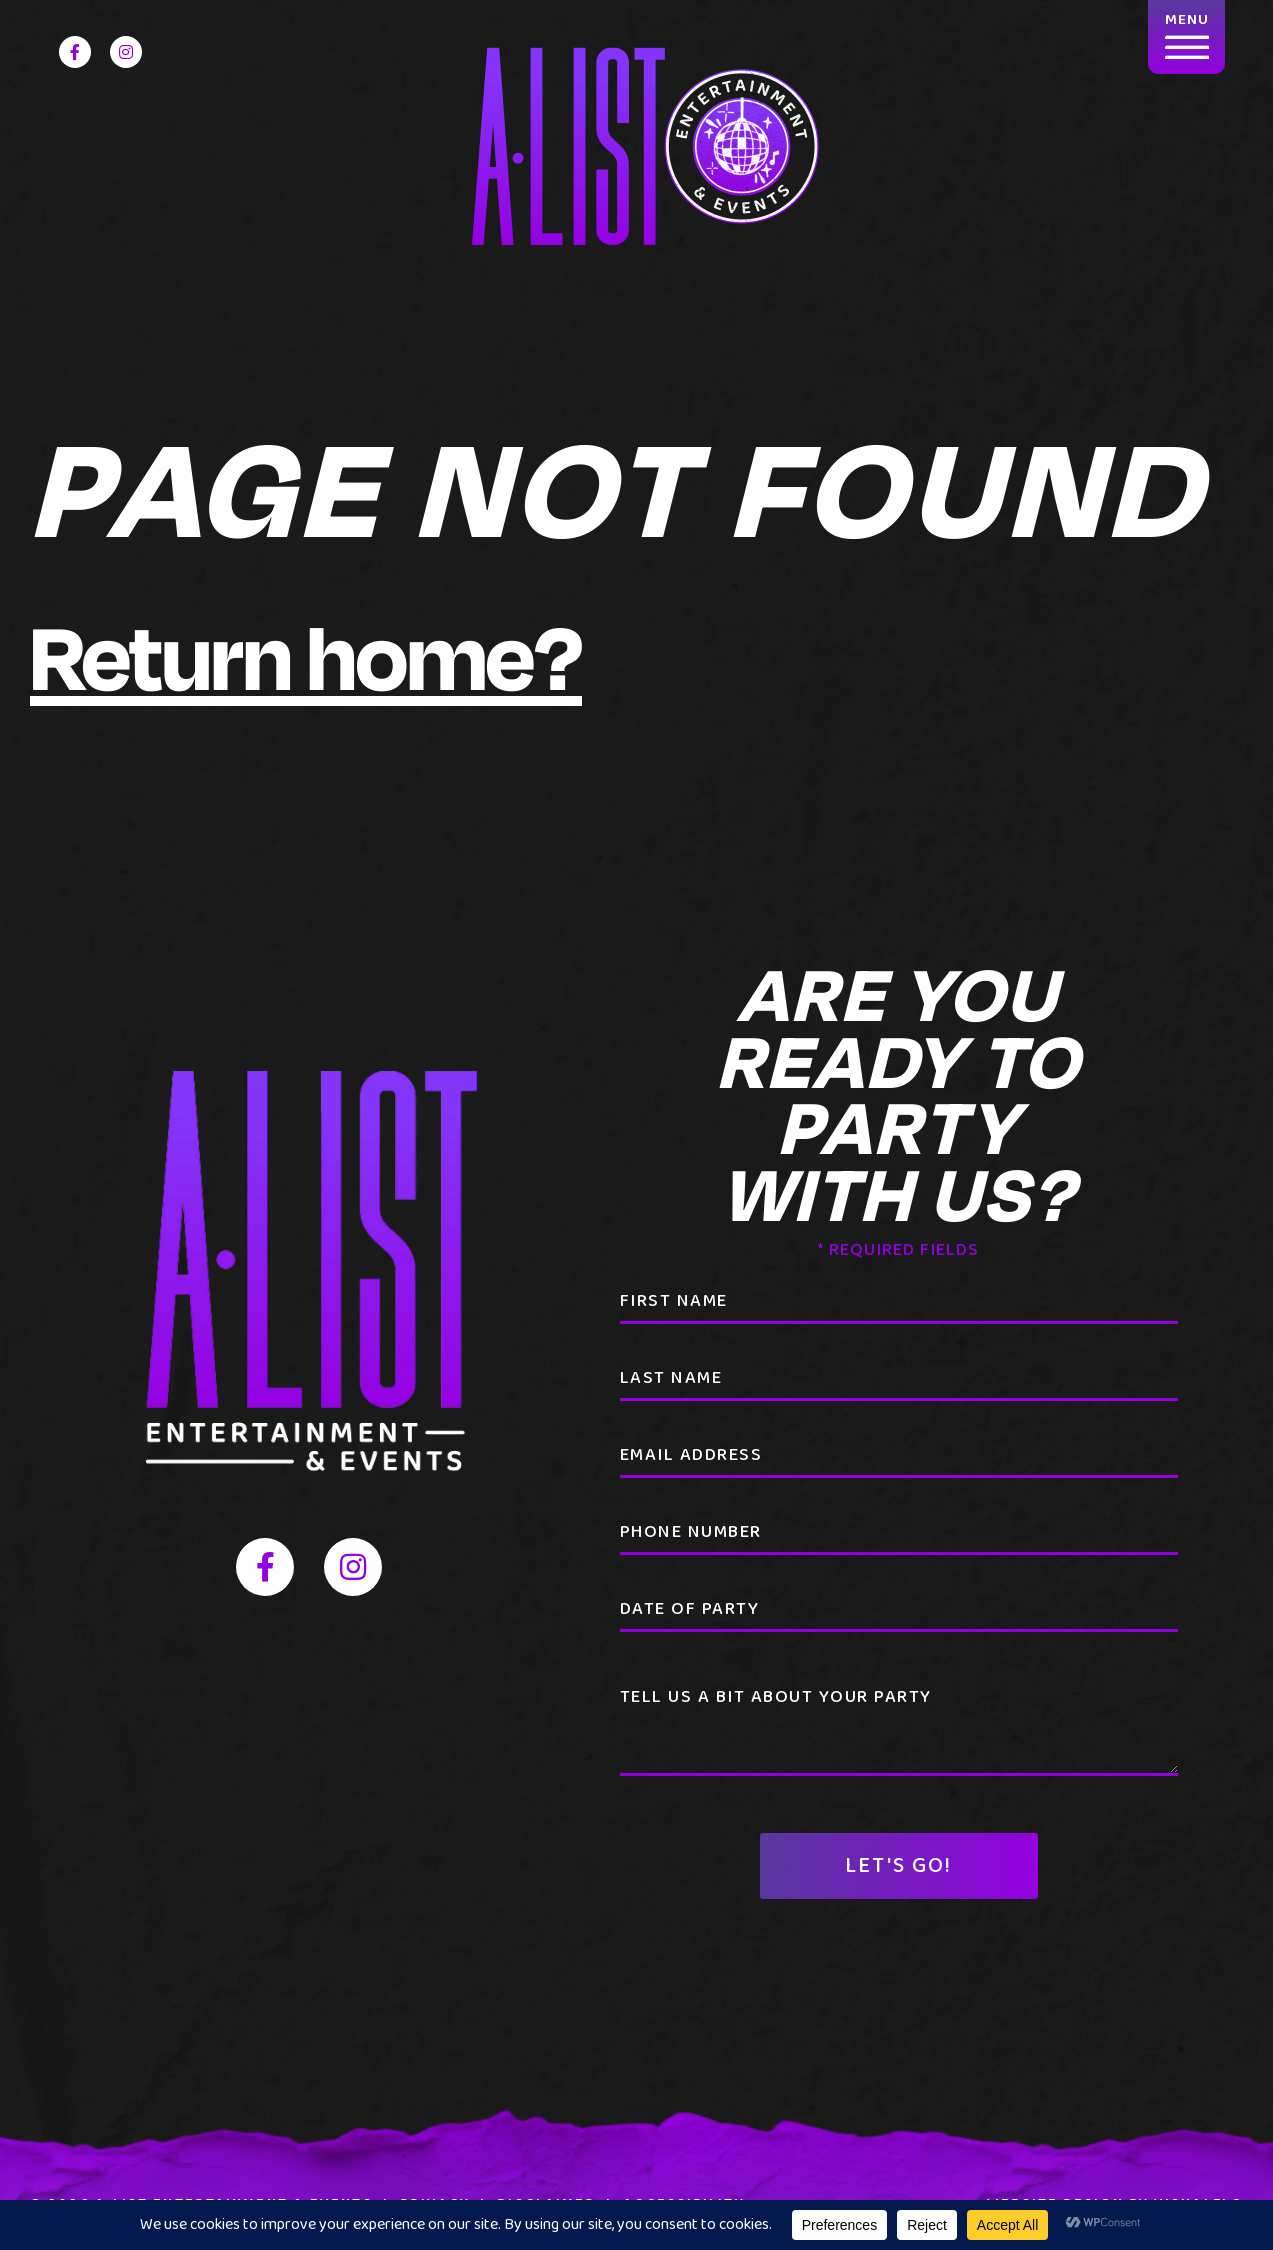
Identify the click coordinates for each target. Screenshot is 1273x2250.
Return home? (306, 655)
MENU (1187, 33)
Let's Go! (898, 1866)
